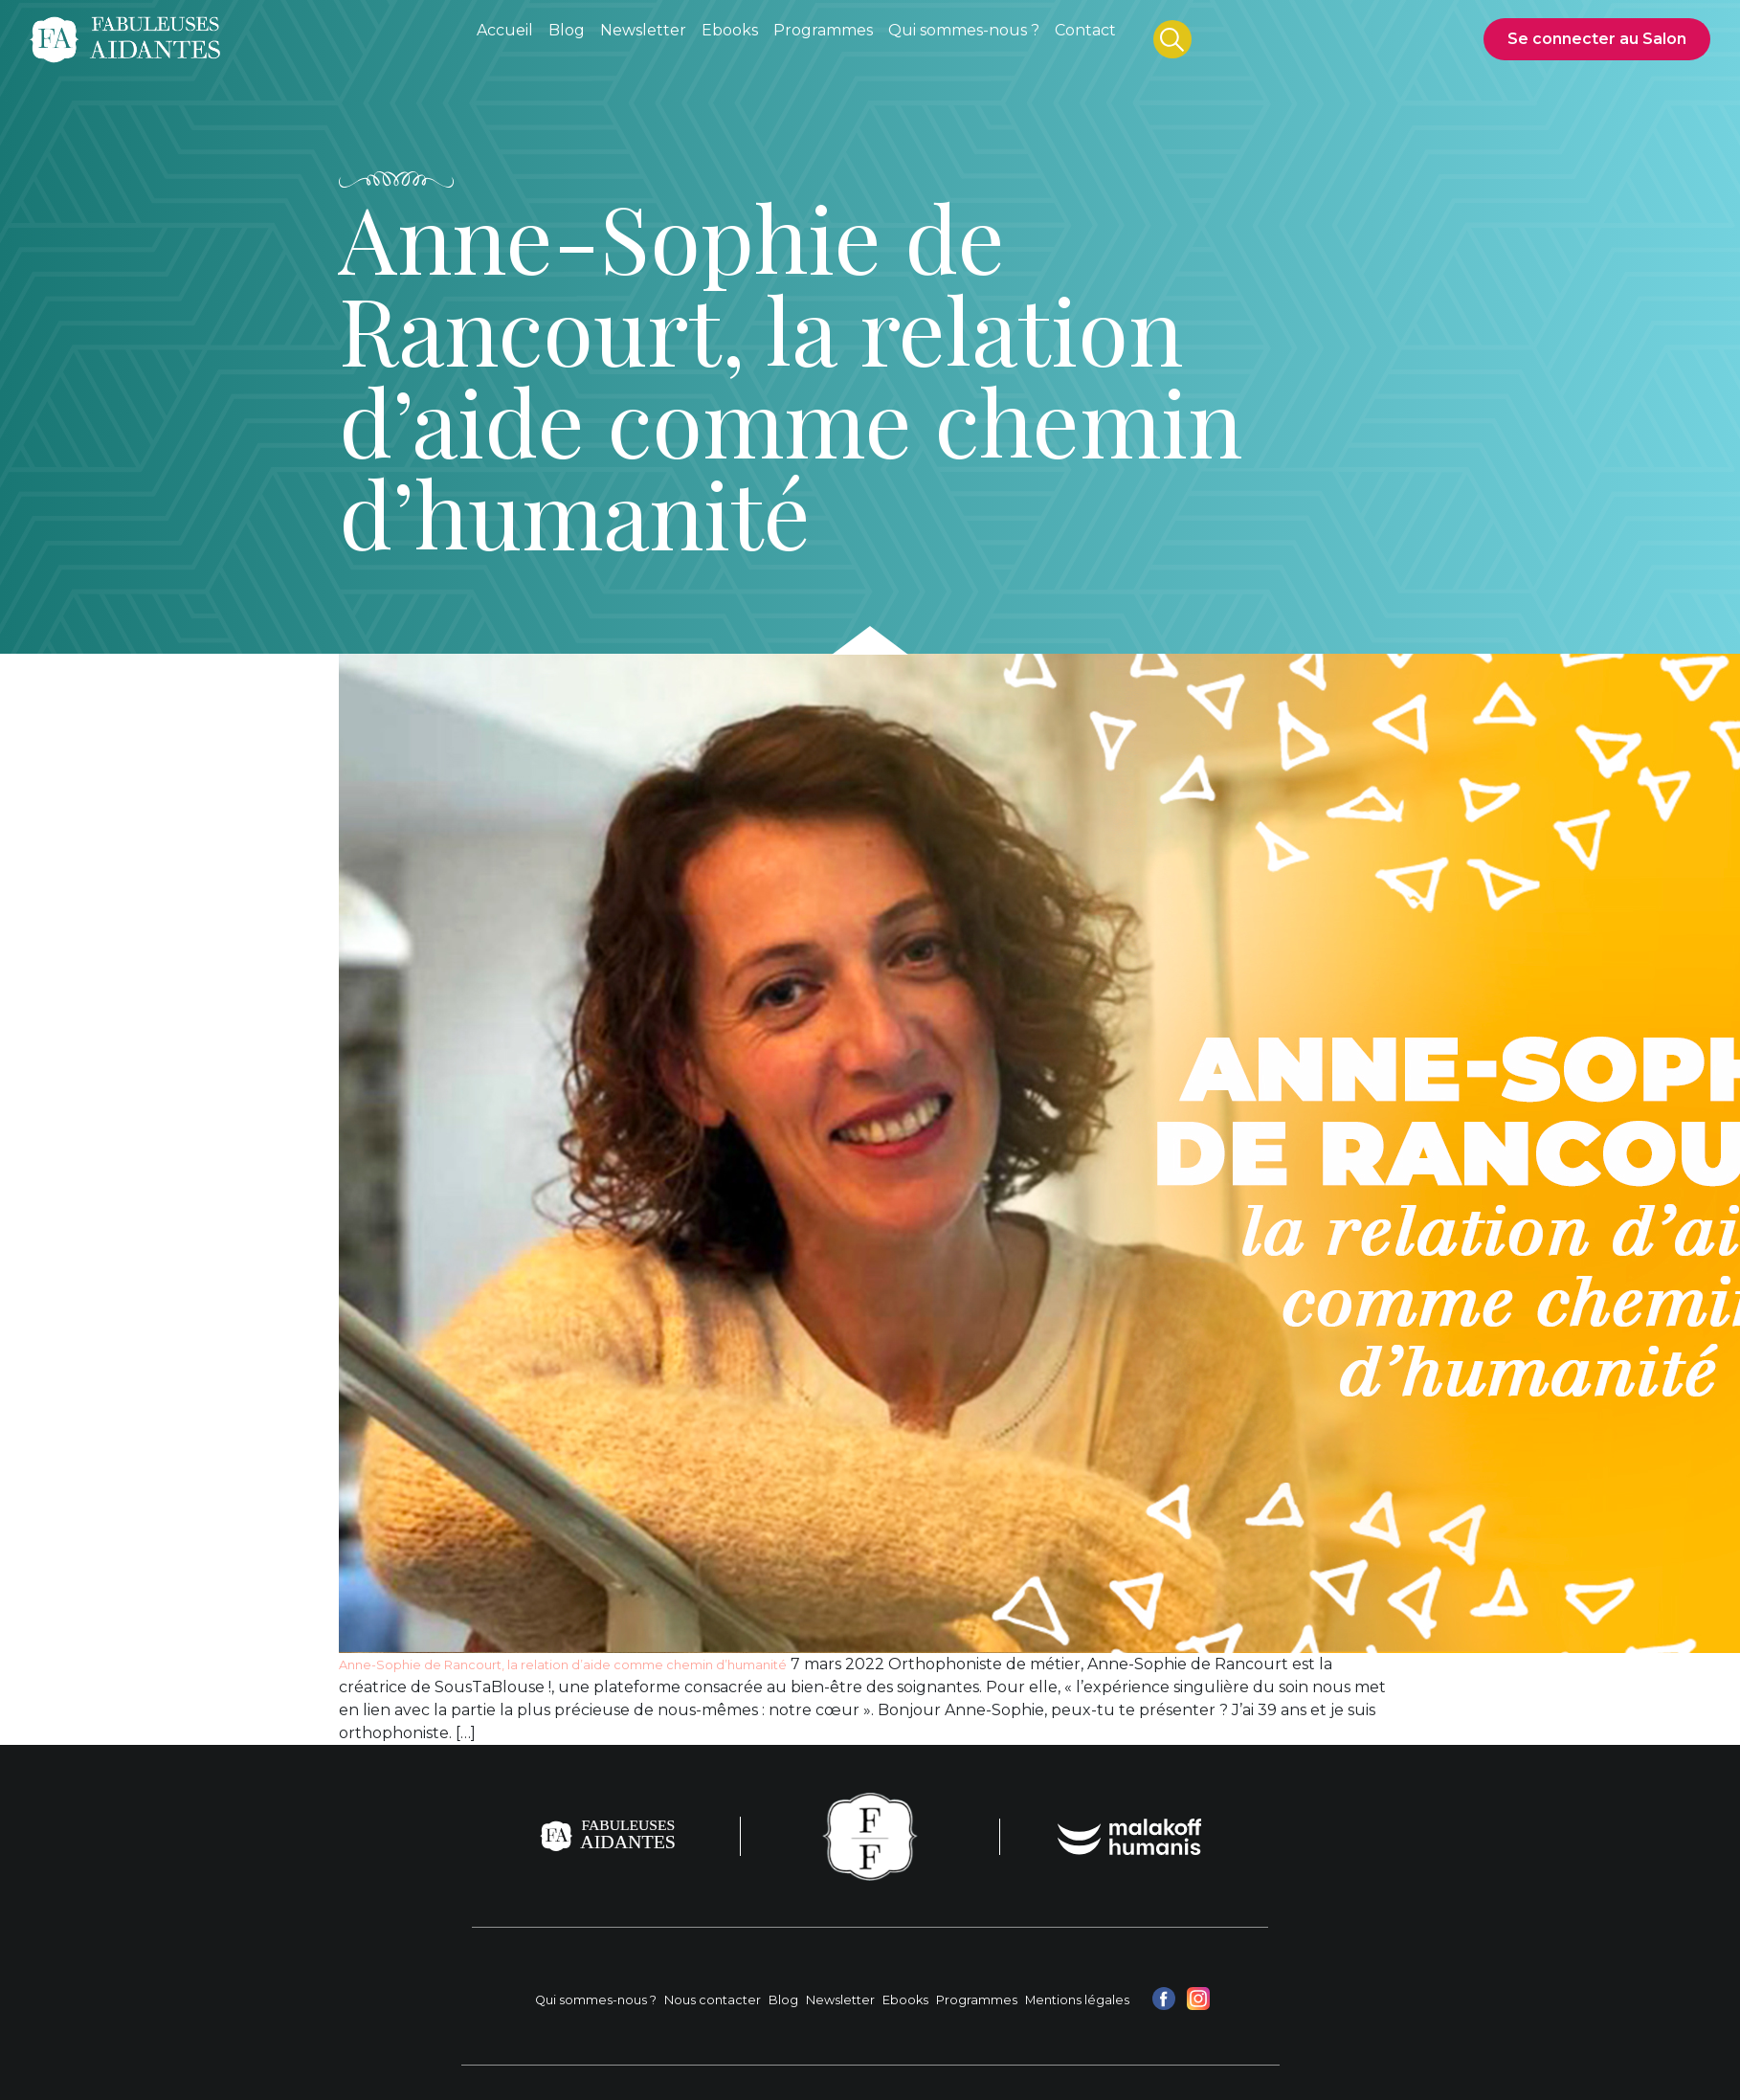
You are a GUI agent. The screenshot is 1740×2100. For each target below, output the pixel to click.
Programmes (976, 2000)
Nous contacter (712, 2000)
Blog (783, 2000)
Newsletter (840, 2000)
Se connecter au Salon (1596, 39)
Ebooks (905, 2000)
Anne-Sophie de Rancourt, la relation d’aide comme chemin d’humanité (563, 1665)
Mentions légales (1077, 2000)
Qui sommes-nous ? (596, 2000)
